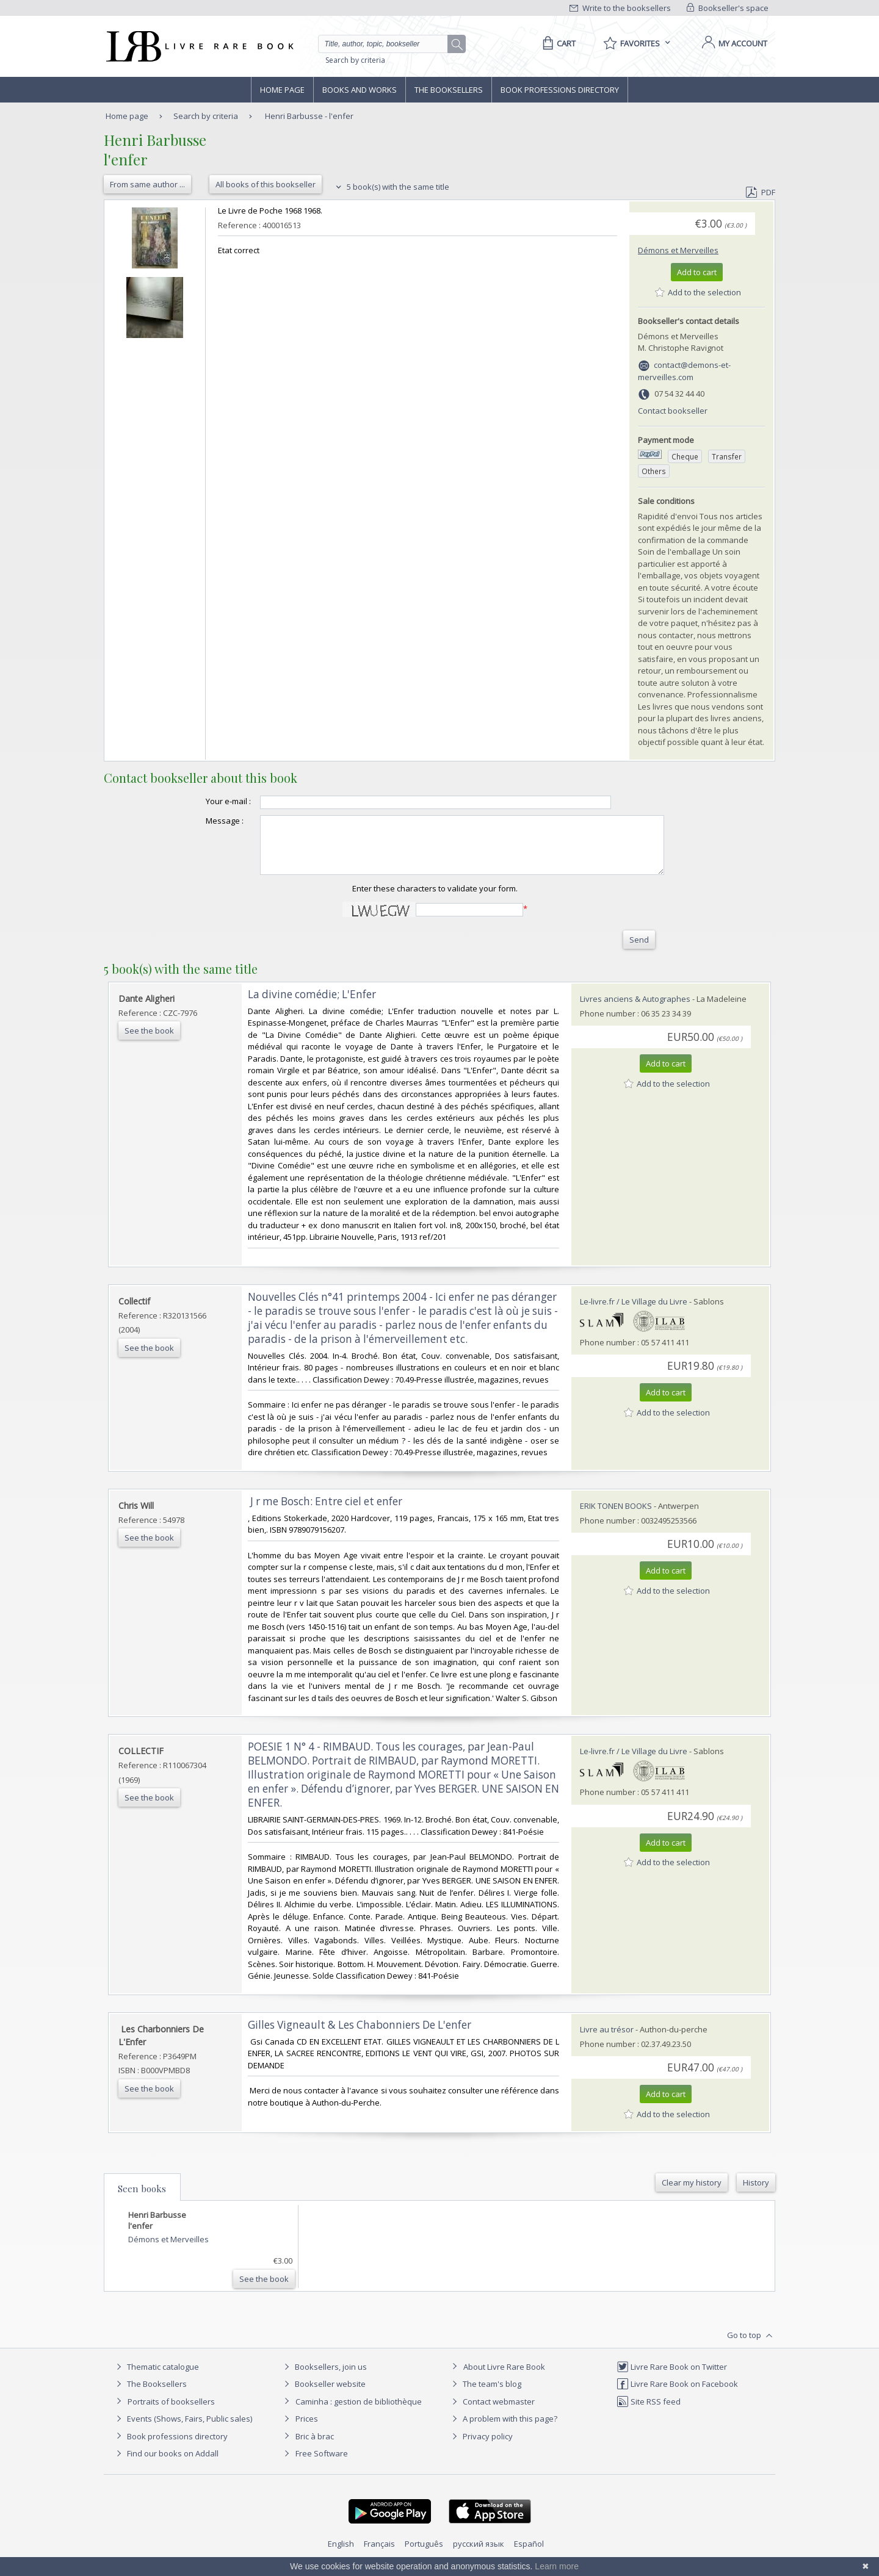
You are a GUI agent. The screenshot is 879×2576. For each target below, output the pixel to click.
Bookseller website (323, 2395)
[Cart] (557, 43)
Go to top (751, 2346)
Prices (306, 2429)
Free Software (321, 2464)
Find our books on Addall (166, 2464)
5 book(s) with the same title (391, 186)
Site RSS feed (649, 2412)
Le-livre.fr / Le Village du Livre (633, 1312)
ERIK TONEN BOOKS (616, 1516)
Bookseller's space (728, 7)
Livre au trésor (607, 2040)
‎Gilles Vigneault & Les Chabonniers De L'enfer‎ (359, 2036)
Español (529, 2554)
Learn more (557, 2566)
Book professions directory (560, 89)
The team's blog (485, 2395)
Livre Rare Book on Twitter (672, 2378)
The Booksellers (448, 89)
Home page (282, 89)
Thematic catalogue (156, 2378)
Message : (200, 820)
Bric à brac (314, 2447)
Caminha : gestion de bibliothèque (358, 2412)
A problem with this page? (503, 2429)
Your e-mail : (203, 801)
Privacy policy (481, 2447)
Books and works (359, 89)
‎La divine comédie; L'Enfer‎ (312, 1005)
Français (379, 2554)
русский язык (478, 2554)
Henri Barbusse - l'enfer (309, 115)
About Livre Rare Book (504, 2377)
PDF (760, 192)
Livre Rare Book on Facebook (677, 2395)
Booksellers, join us (324, 2378)
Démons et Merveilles (678, 250)
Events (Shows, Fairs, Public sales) (182, 2429)
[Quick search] (388, 44)
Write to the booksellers (620, 7)
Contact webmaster (492, 2412)
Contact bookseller (672, 410)
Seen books (142, 2199)
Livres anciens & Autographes (635, 1009)
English (341, 2554)
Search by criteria (355, 60)
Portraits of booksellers (171, 2412)
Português (424, 2554)
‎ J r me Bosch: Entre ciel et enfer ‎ (326, 1512)
